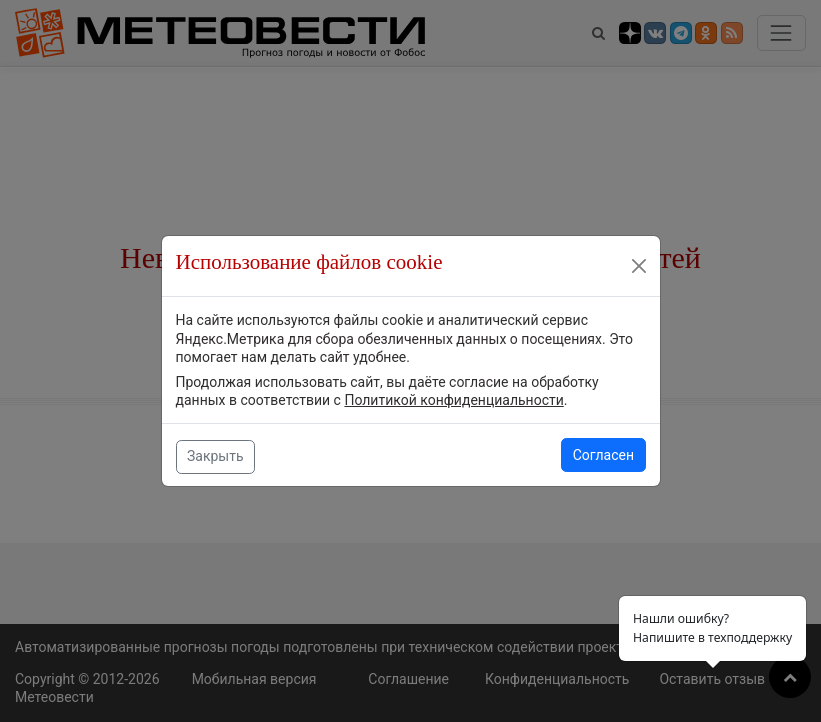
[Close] (639, 266)
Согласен (603, 455)
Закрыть (215, 456)
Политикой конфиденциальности (453, 400)
